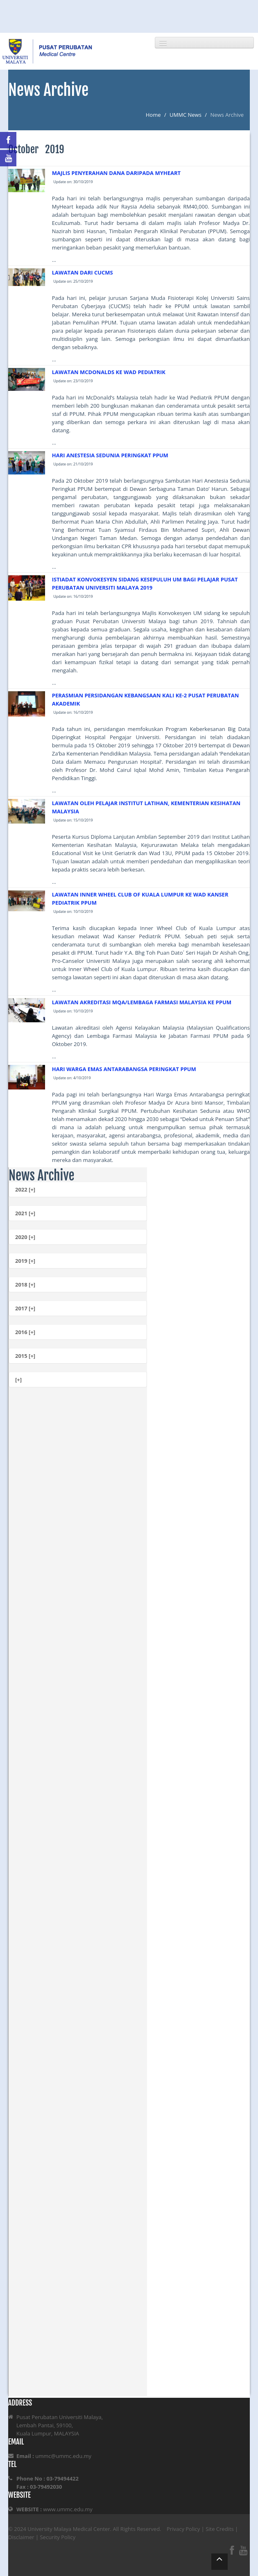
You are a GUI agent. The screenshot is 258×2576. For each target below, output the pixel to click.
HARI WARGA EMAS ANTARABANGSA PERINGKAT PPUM (124, 1069)
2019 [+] (25, 1260)
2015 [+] (25, 1355)
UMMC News (185, 114)
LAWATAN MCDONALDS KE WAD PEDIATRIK (108, 372)
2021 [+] (25, 1213)
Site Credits (220, 2529)
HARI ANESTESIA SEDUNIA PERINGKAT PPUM (110, 455)
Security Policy (57, 2537)
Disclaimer (21, 2537)
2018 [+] (25, 1284)
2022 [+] (25, 1189)
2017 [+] (25, 1308)
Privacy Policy (183, 2529)
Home (153, 114)
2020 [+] (25, 1237)
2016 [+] (25, 1332)
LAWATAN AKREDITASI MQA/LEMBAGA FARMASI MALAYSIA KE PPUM (141, 1002)
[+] (18, 1379)
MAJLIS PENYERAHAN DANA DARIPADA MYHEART (116, 173)
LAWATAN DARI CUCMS (82, 272)
